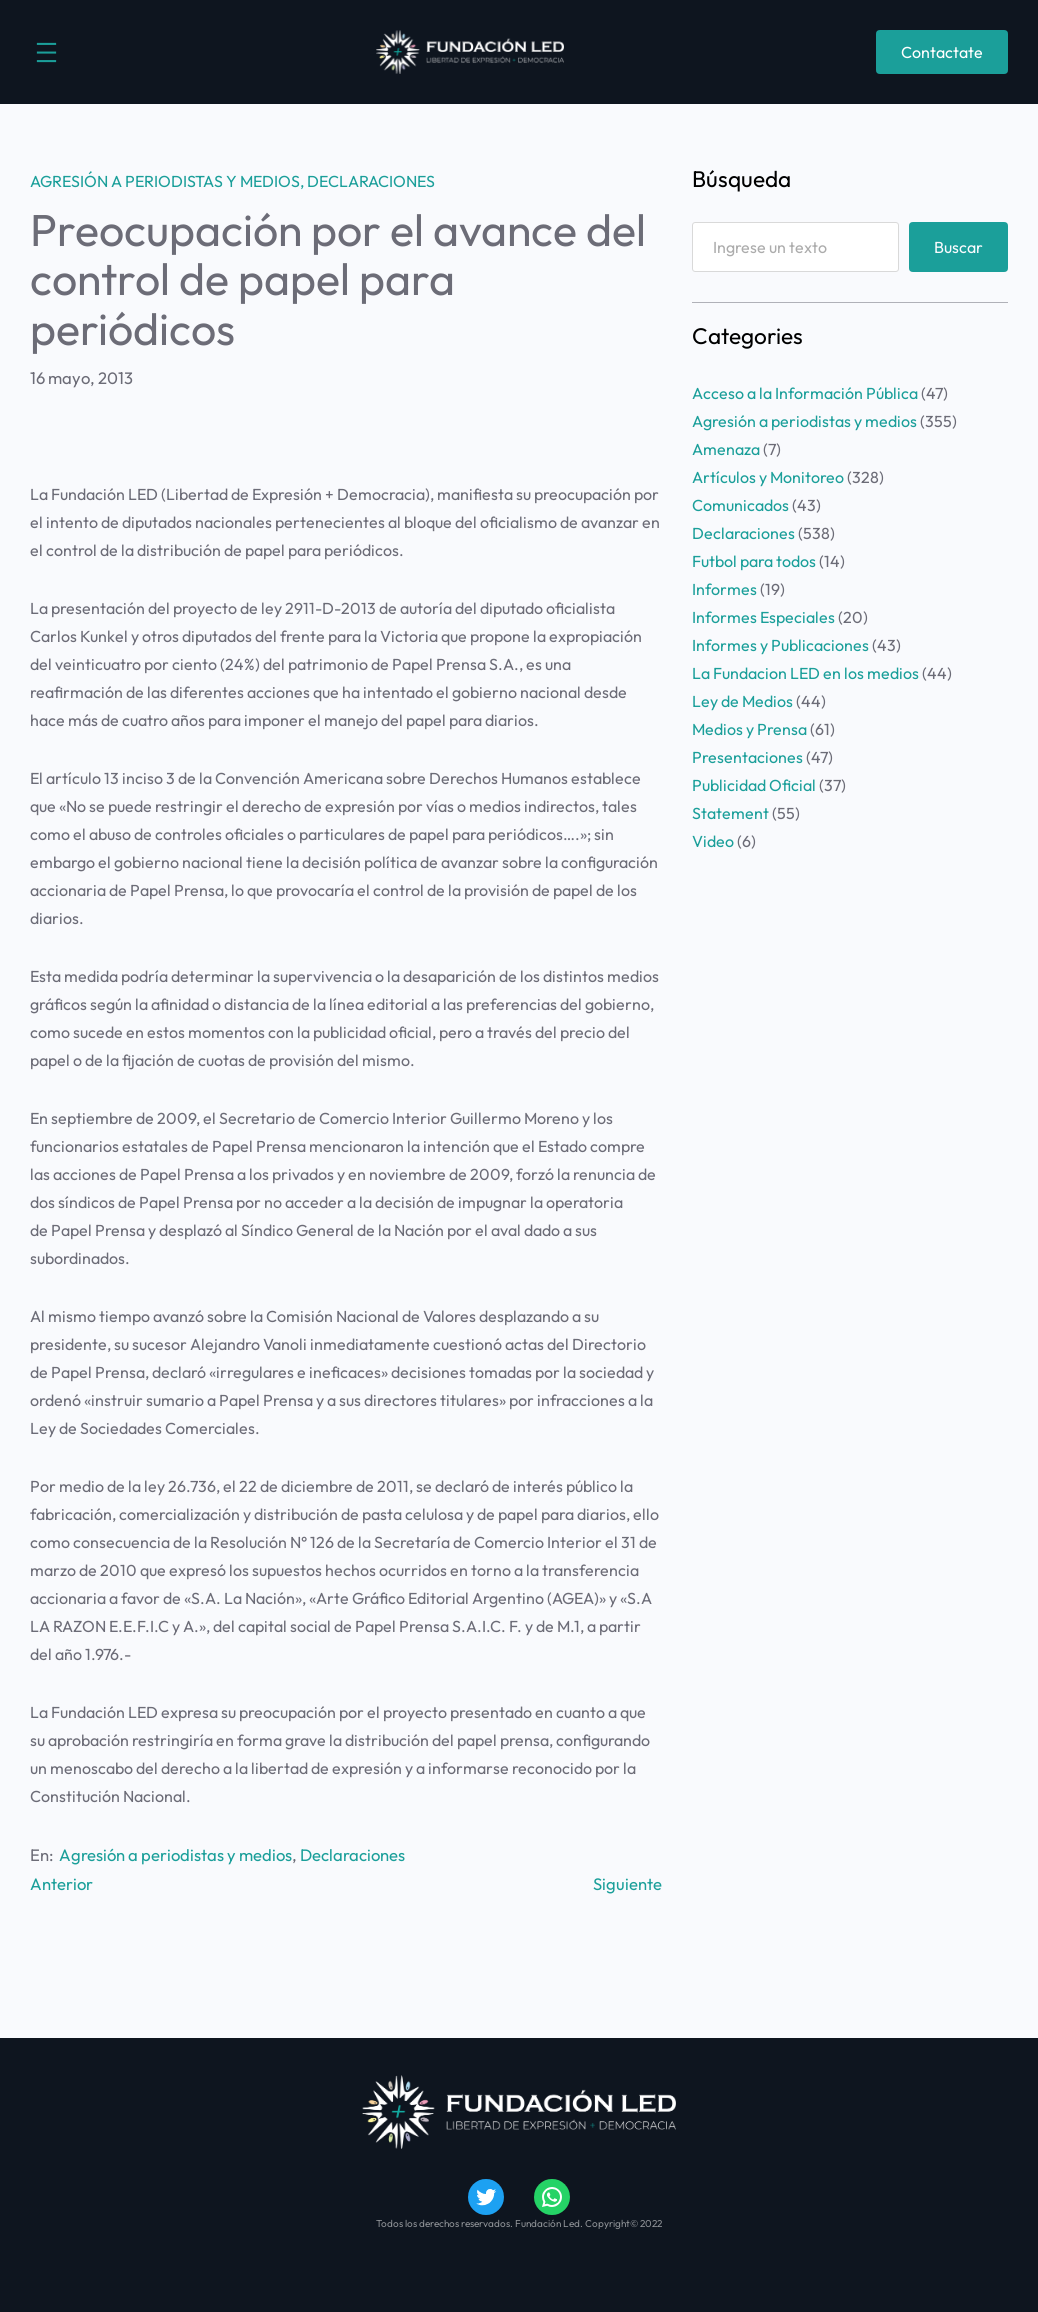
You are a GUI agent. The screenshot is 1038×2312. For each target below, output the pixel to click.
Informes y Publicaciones (780, 645)
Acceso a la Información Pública (805, 393)
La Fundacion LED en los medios (805, 673)
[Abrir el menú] (46, 52)
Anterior (61, 1883)
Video (713, 841)
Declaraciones (371, 181)
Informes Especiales (763, 617)
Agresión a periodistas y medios (165, 181)
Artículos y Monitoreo (768, 477)
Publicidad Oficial (754, 785)
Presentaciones (747, 757)
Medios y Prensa (749, 729)
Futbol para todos (754, 561)
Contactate (942, 52)
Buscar (958, 247)
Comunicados (740, 505)
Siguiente (627, 1883)
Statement (730, 813)
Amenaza (726, 449)
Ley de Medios (742, 701)
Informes (724, 589)
